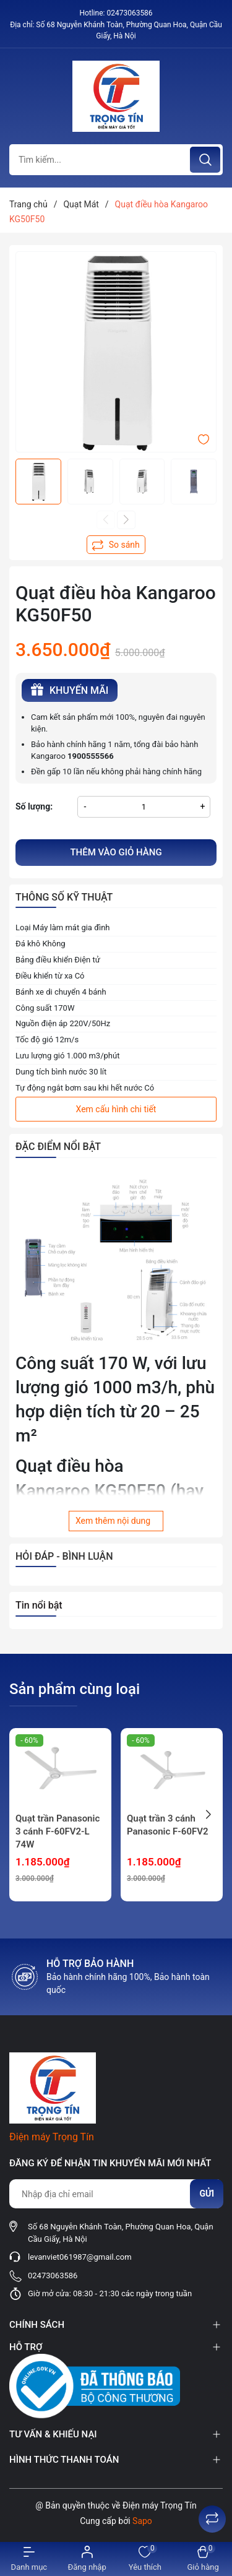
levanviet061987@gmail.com (80, 2257)
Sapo (142, 2521)
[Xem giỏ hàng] (203, 2559)
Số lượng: (34, 806)
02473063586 (129, 13)
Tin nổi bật (38, 1605)
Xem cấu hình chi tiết (116, 1109)
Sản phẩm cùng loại (74, 1689)
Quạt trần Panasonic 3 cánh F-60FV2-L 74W (57, 1831)
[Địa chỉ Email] (116, 2193)
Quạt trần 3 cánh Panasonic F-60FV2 (167, 1825)
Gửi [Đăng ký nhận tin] (206, 2193)
